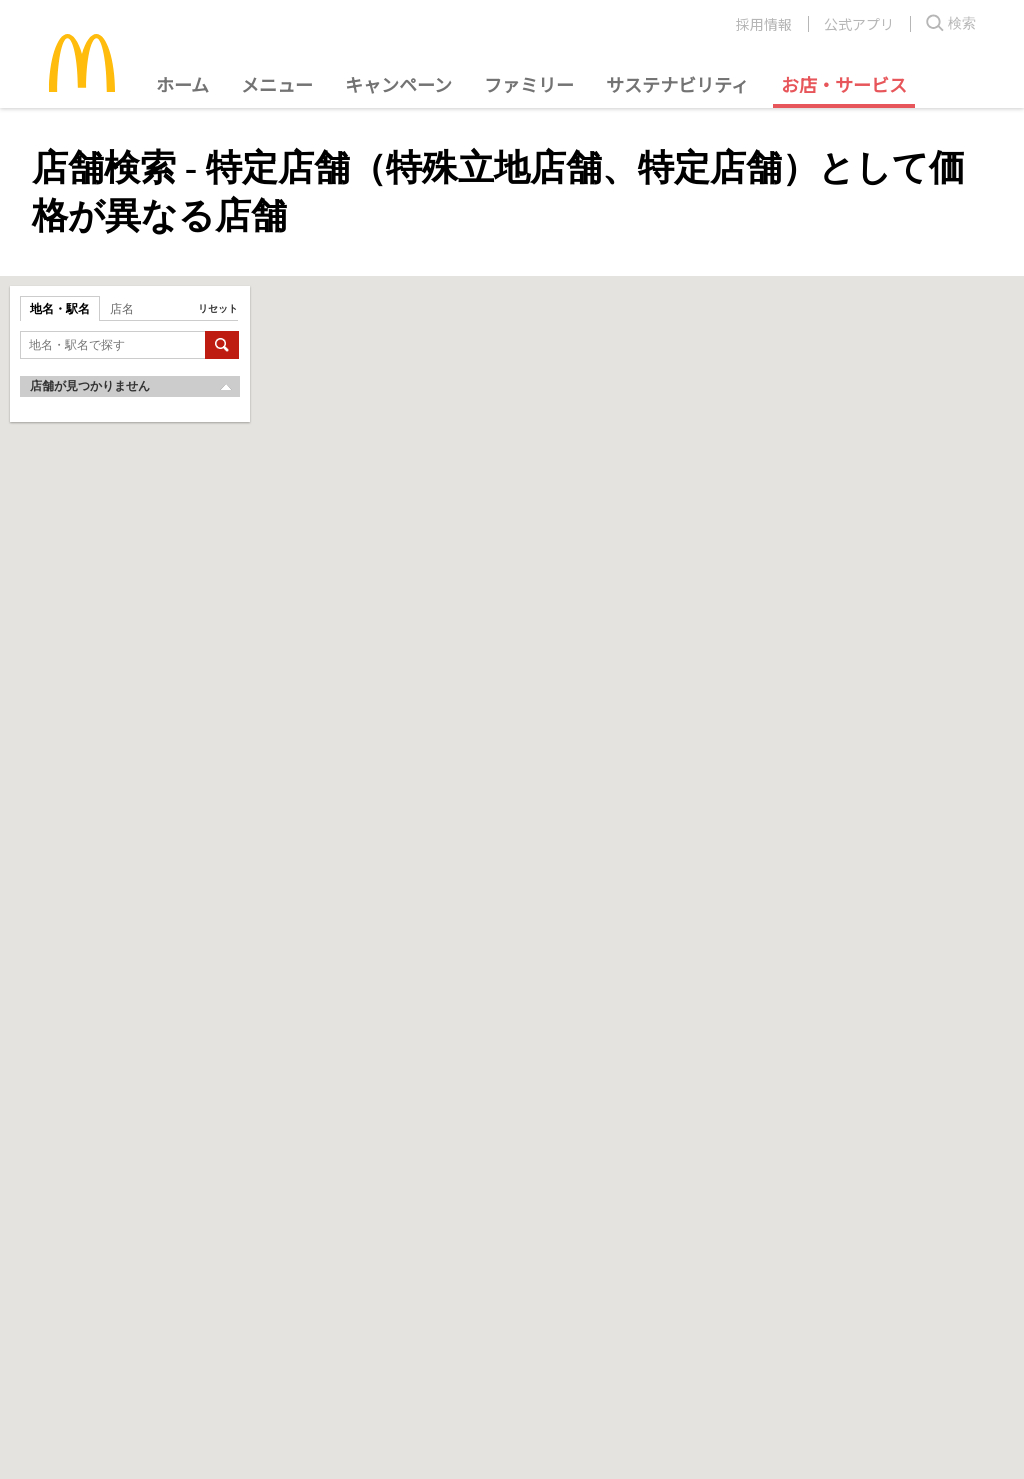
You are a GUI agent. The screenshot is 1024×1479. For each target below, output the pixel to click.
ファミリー (529, 84)
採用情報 (764, 24)
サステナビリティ (677, 84)
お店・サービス (844, 84)
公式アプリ (859, 24)
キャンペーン (398, 84)
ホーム (182, 84)
